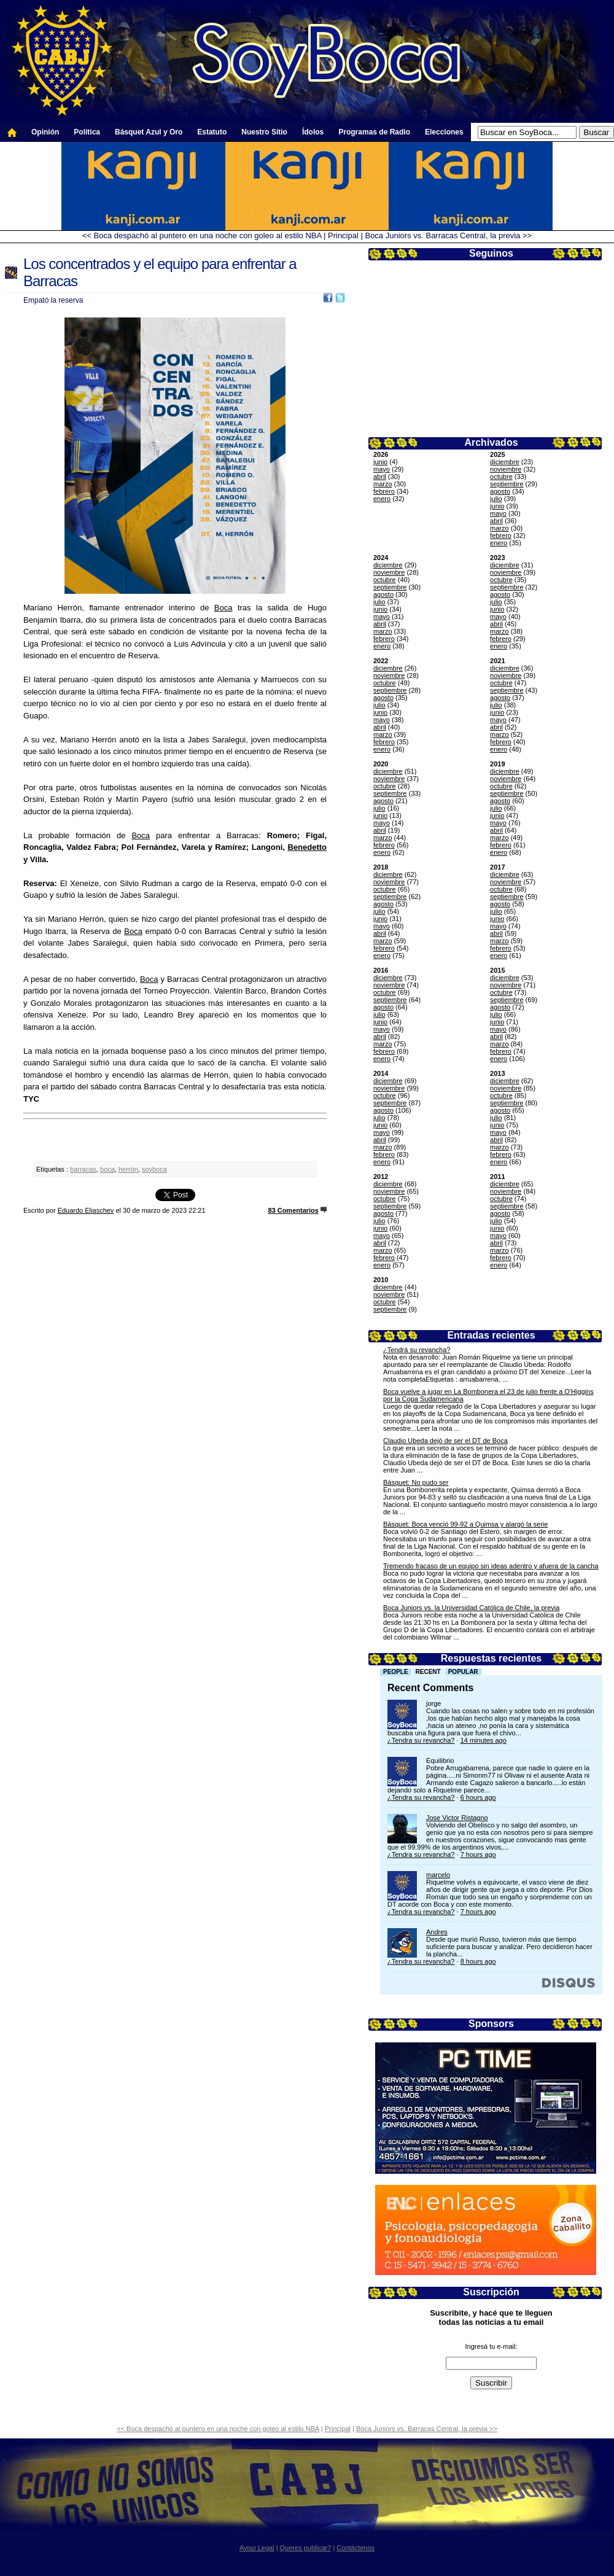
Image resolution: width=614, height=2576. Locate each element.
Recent (428, 1671)
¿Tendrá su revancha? (416, 1349)
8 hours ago (478, 1961)
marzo (382, 484)
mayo (381, 469)
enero (382, 498)
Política (87, 132)
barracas (83, 1169)
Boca (223, 607)
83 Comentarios (293, 1210)
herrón (128, 1169)
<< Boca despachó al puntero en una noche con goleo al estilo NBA (202, 235)
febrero (384, 491)
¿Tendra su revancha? (420, 1740)
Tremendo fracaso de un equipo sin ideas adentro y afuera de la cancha (491, 1566)
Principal (343, 235)
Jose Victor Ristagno (457, 1817)
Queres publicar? (306, 2547)
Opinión (45, 132)
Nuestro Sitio (264, 132)
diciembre (504, 461)
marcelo (438, 1874)
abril (379, 476)
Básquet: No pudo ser (415, 1482)
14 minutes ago (483, 1740)
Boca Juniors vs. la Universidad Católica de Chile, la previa (471, 1607)
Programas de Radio (374, 132)
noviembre (505, 469)
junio (380, 461)
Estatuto (212, 132)
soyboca (154, 1169)
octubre (501, 476)
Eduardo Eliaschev (86, 1210)
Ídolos (313, 132)
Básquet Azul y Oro (148, 132)
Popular (463, 1671)
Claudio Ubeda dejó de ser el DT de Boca (445, 1440)
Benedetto (307, 847)
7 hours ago (478, 1854)
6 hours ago (478, 1797)
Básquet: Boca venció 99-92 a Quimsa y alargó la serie (465, 1524)
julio (496, 498)
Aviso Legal (256, 2547)
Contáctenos (355, 2547)
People (395, 1671)
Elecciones (444, 132)
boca (107, 1169)
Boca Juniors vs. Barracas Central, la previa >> (448, 235)
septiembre (506, 484)
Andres (437, 1932)
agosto (500, 491)
